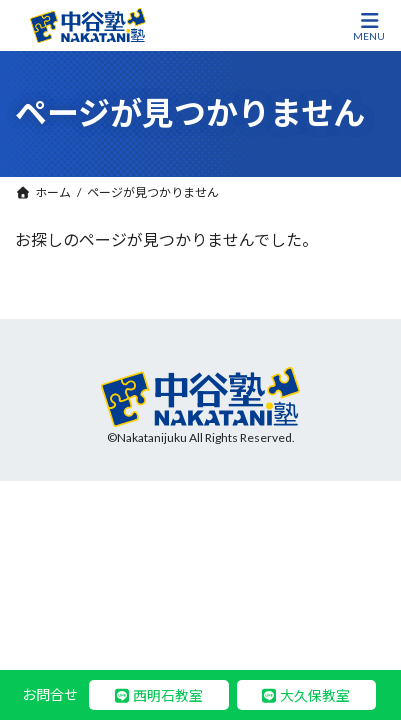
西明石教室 (168, 695)
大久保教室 (315, 695)
